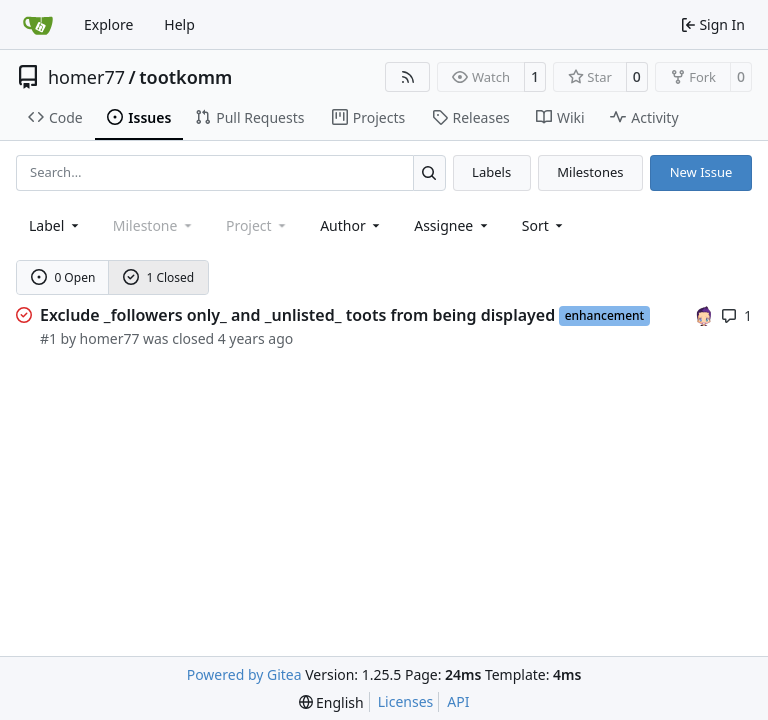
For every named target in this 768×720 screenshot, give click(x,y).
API (458, 701)
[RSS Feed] (408, 77)
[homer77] (704, 314)
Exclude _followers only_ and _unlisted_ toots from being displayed (297, 315)
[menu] (544, 225)
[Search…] (429, 172)
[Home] (38, 25)
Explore (108, 24)
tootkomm (185, 77)
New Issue (701, 172)
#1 (48, 338)
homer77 (86, 77)
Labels (491, 172)
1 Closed (159, 277)
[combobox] (55, 225)
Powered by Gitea (244, 674)
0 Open (63, 277)
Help (179, 24)
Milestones (590, 172)
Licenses (406, 701)
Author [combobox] (351, 225)
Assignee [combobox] (452, 225)
